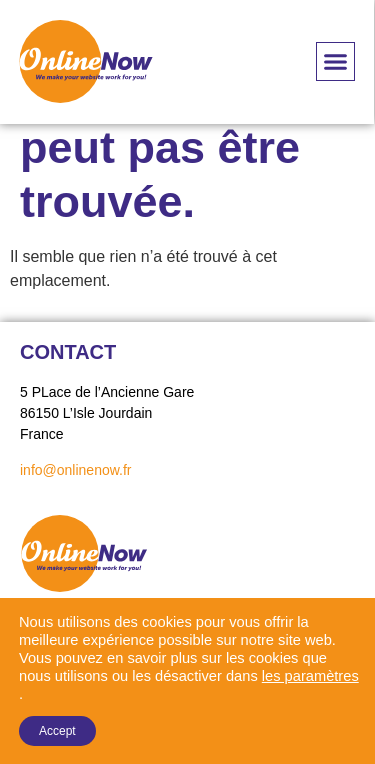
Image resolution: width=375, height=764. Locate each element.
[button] (336, 62)
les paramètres (310, 676)
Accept (57, 731)
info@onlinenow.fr (76, 470)
